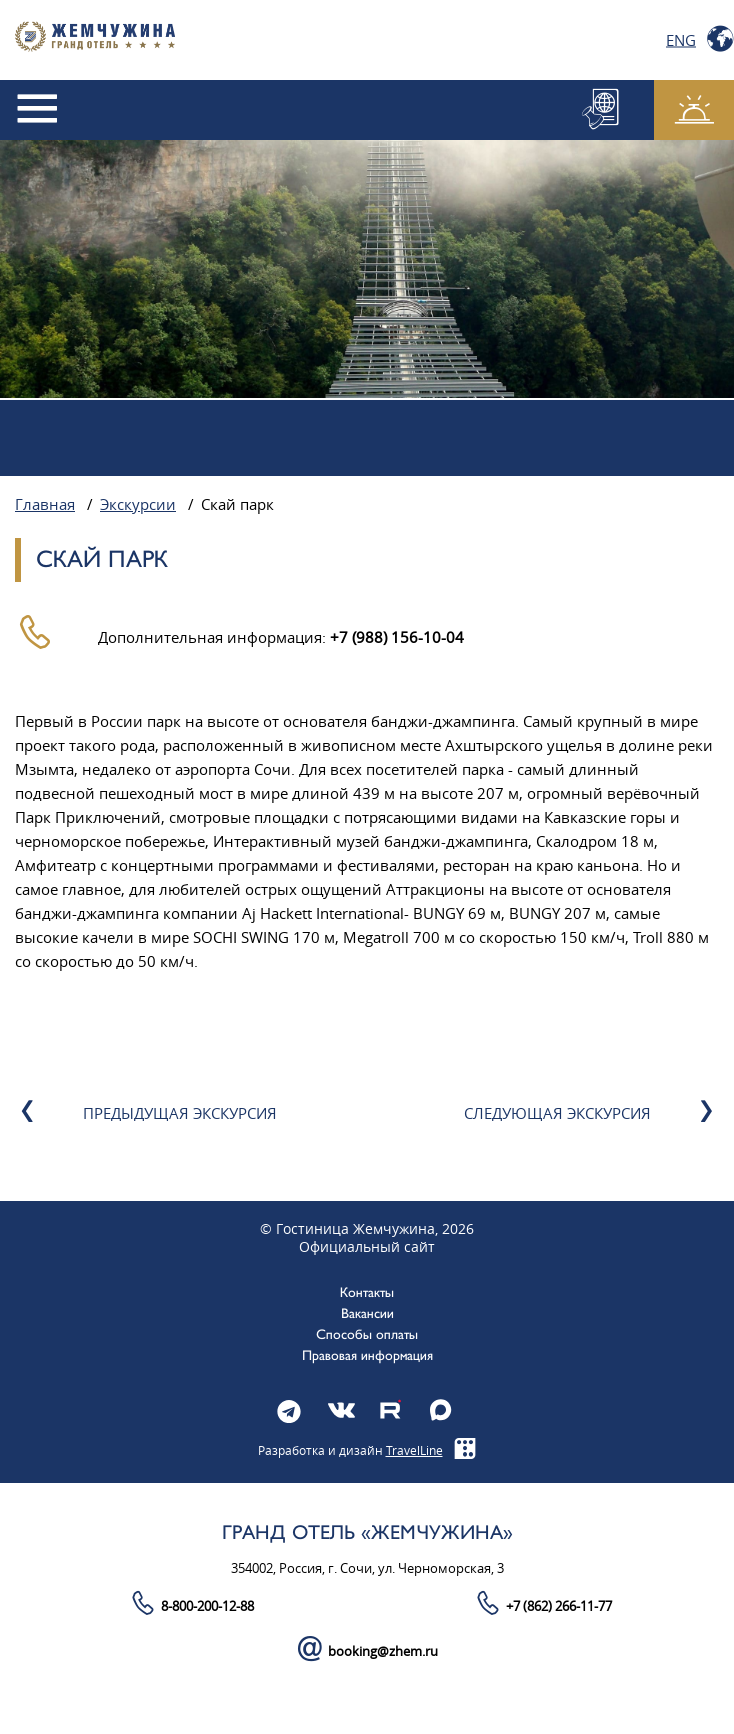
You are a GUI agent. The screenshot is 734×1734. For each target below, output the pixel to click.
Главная (45, 505)
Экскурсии (138, 505)
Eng (681, 40)
